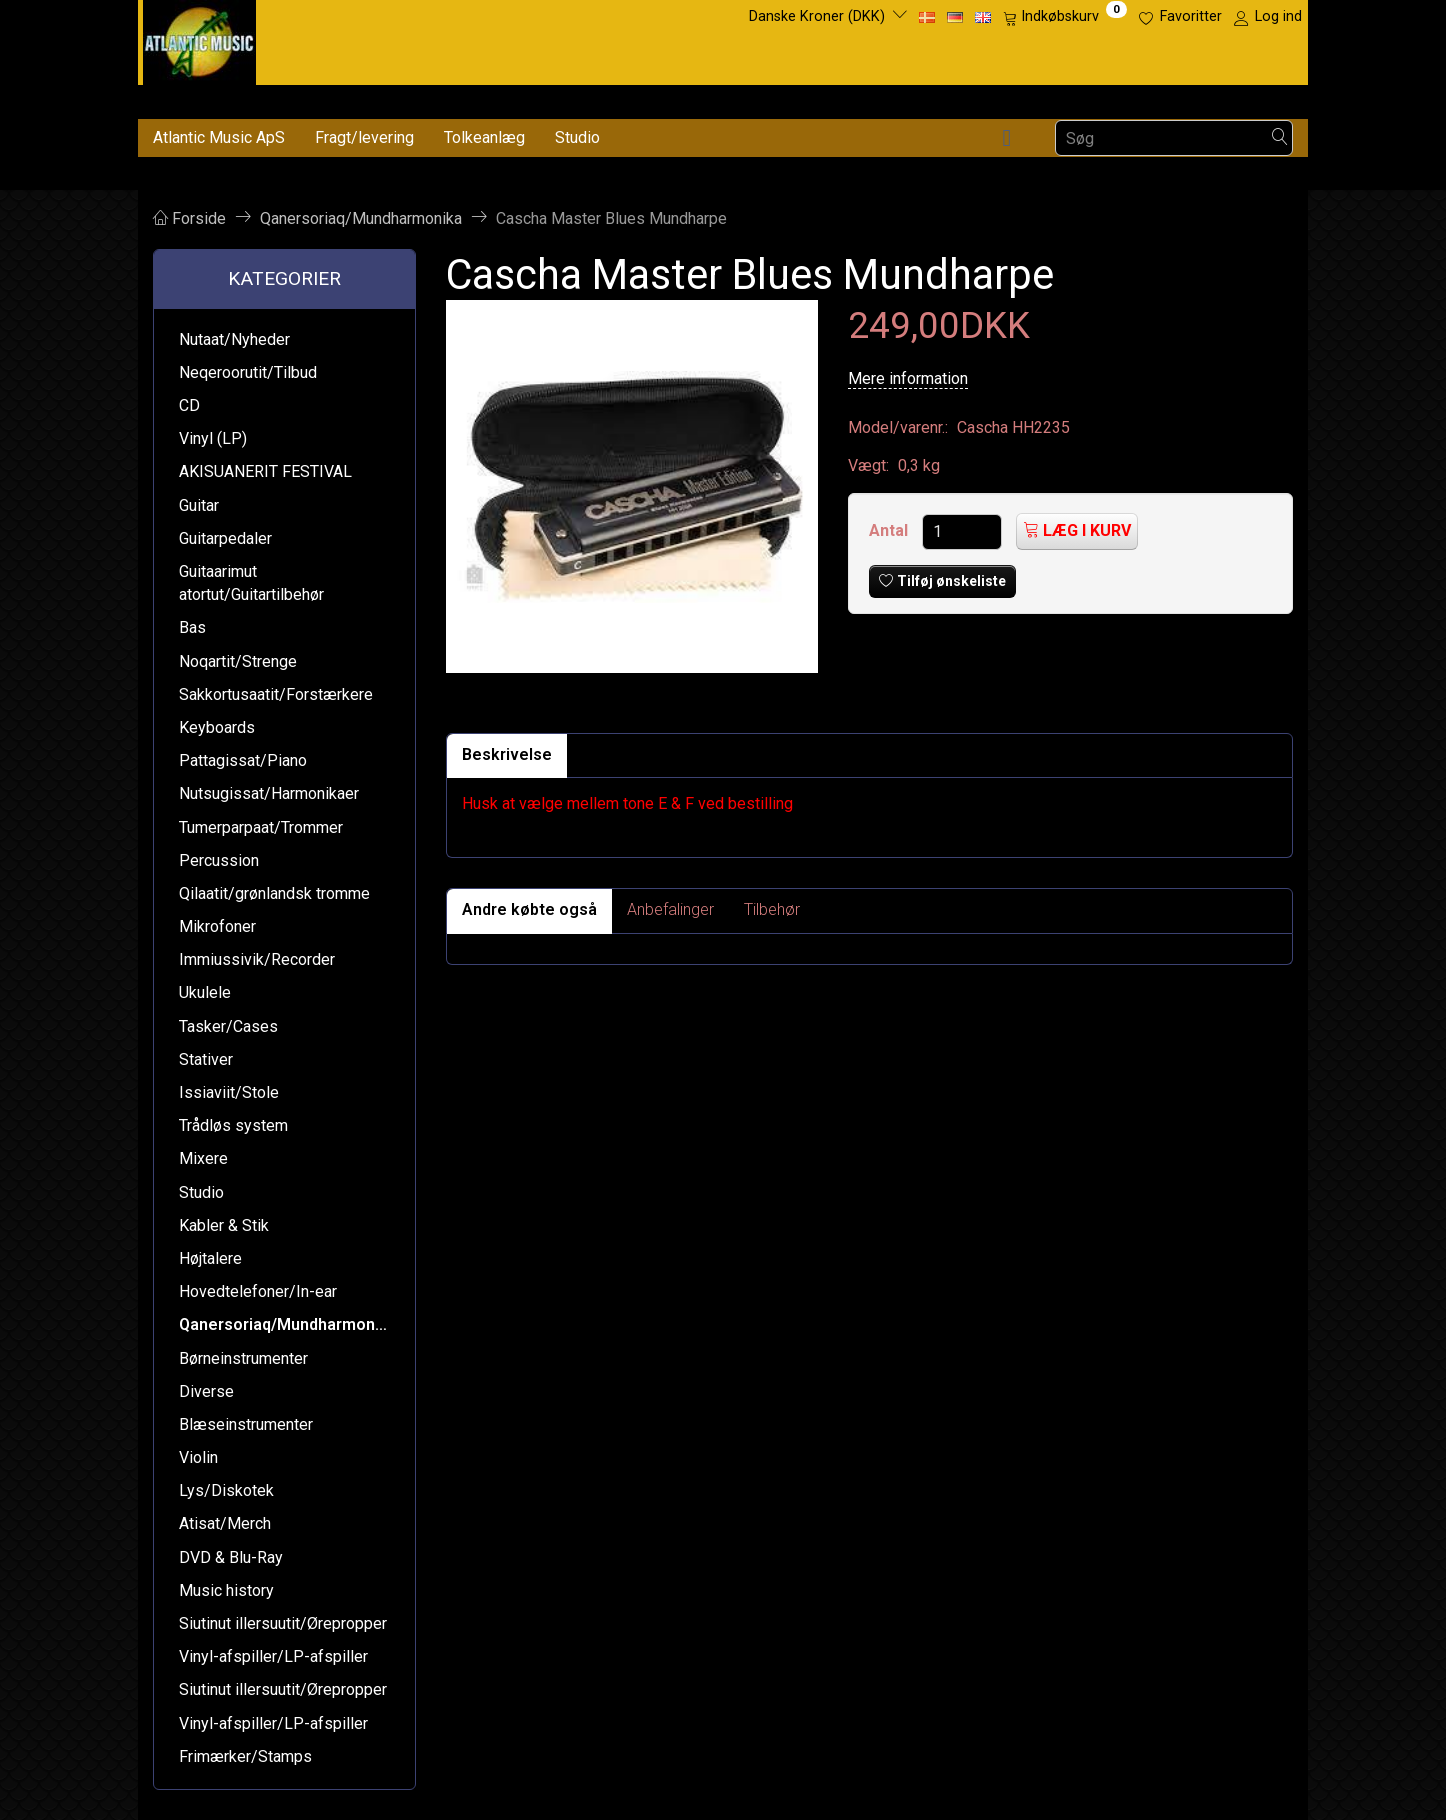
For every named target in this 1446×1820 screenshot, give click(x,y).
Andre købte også (529, 909)
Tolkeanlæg (484, 137)
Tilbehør (772, 909)
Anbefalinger (670, 909)
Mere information (908, 378)
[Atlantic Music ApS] (199, 38)
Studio (577, 137)
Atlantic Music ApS (219, 137)
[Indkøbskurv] (1065, 17)
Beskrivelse (507, 754)
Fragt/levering (364, 137)
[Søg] (1280, 138)
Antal (890, 530)
